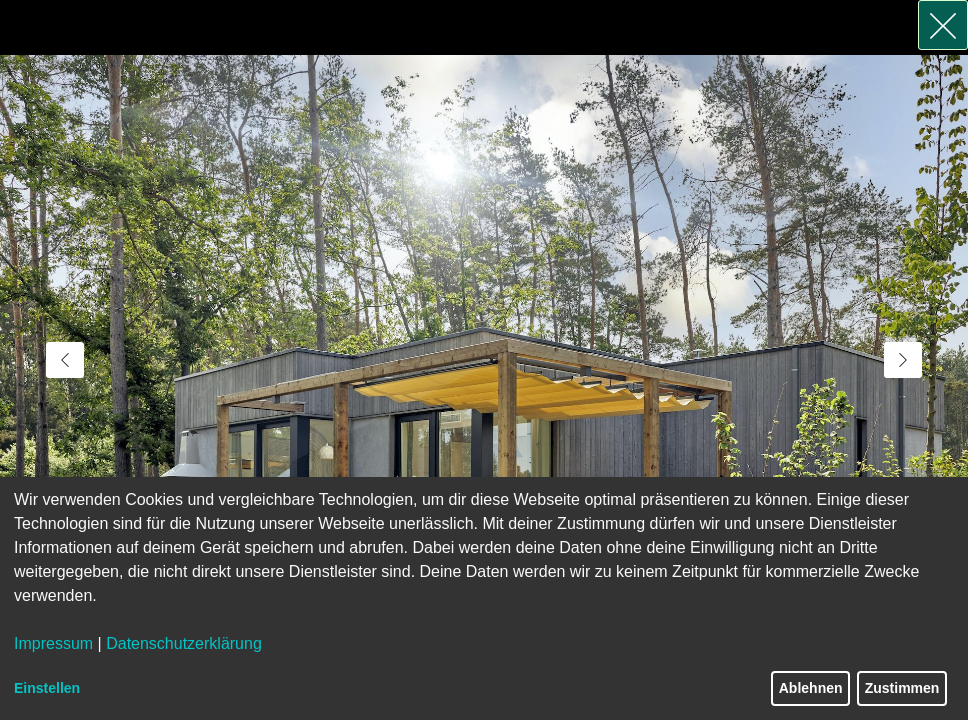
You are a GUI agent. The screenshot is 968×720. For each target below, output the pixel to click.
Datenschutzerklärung (184, 643)
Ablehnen (811, 688)
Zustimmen (902, 688)
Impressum (53, 643)
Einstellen (47, 688)
